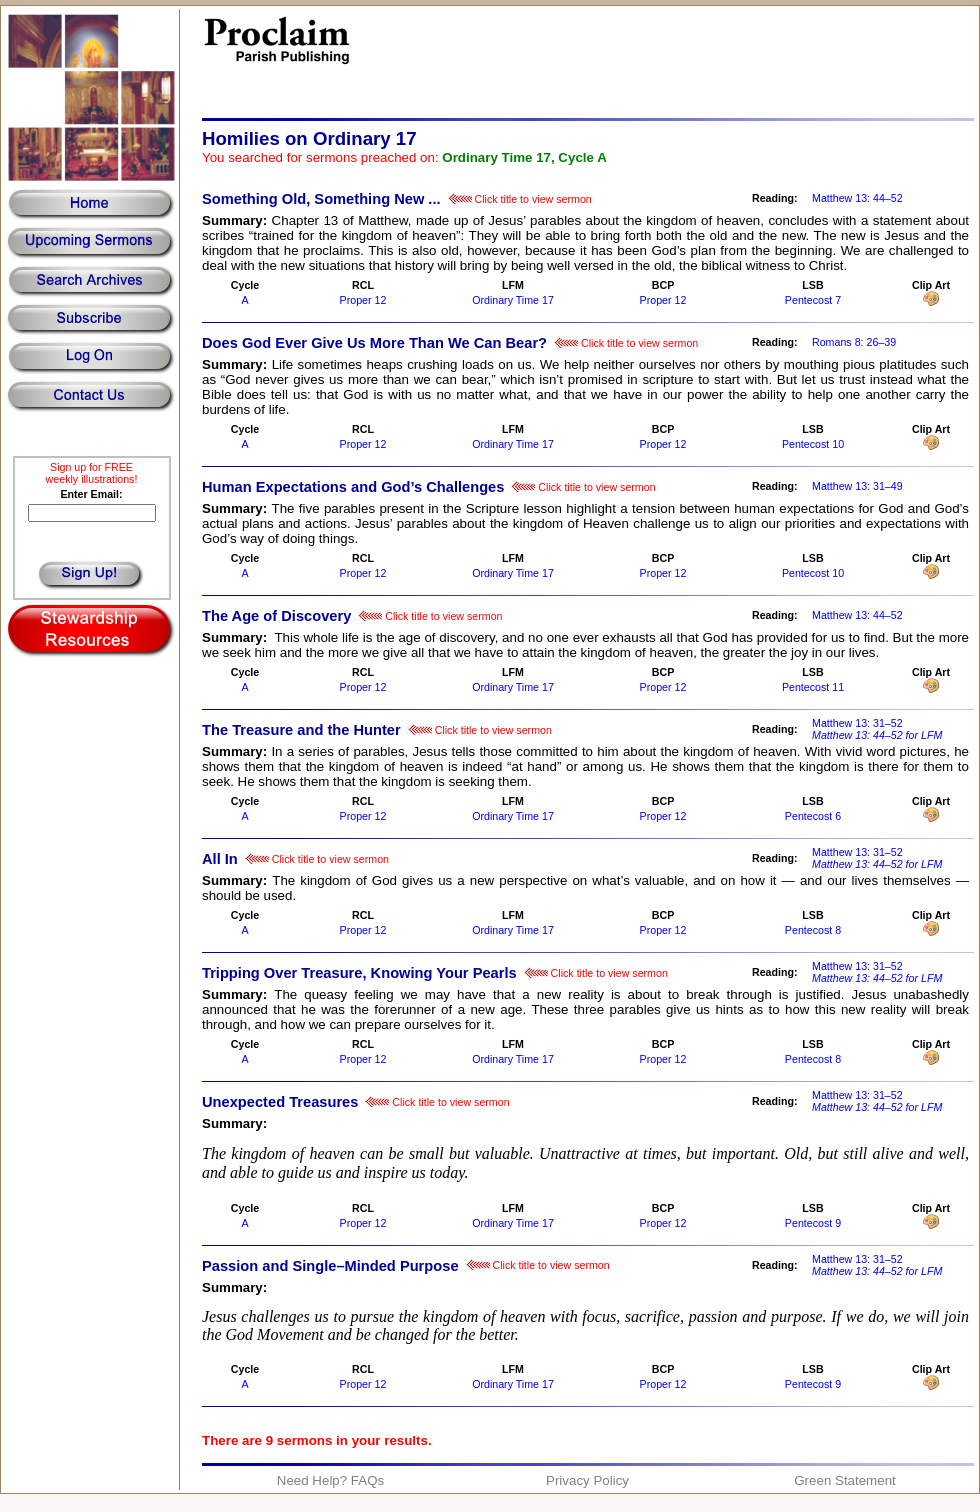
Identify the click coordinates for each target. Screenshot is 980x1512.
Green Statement (845, 1480)
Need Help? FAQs (330, 1480)
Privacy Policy (587, 1480)
